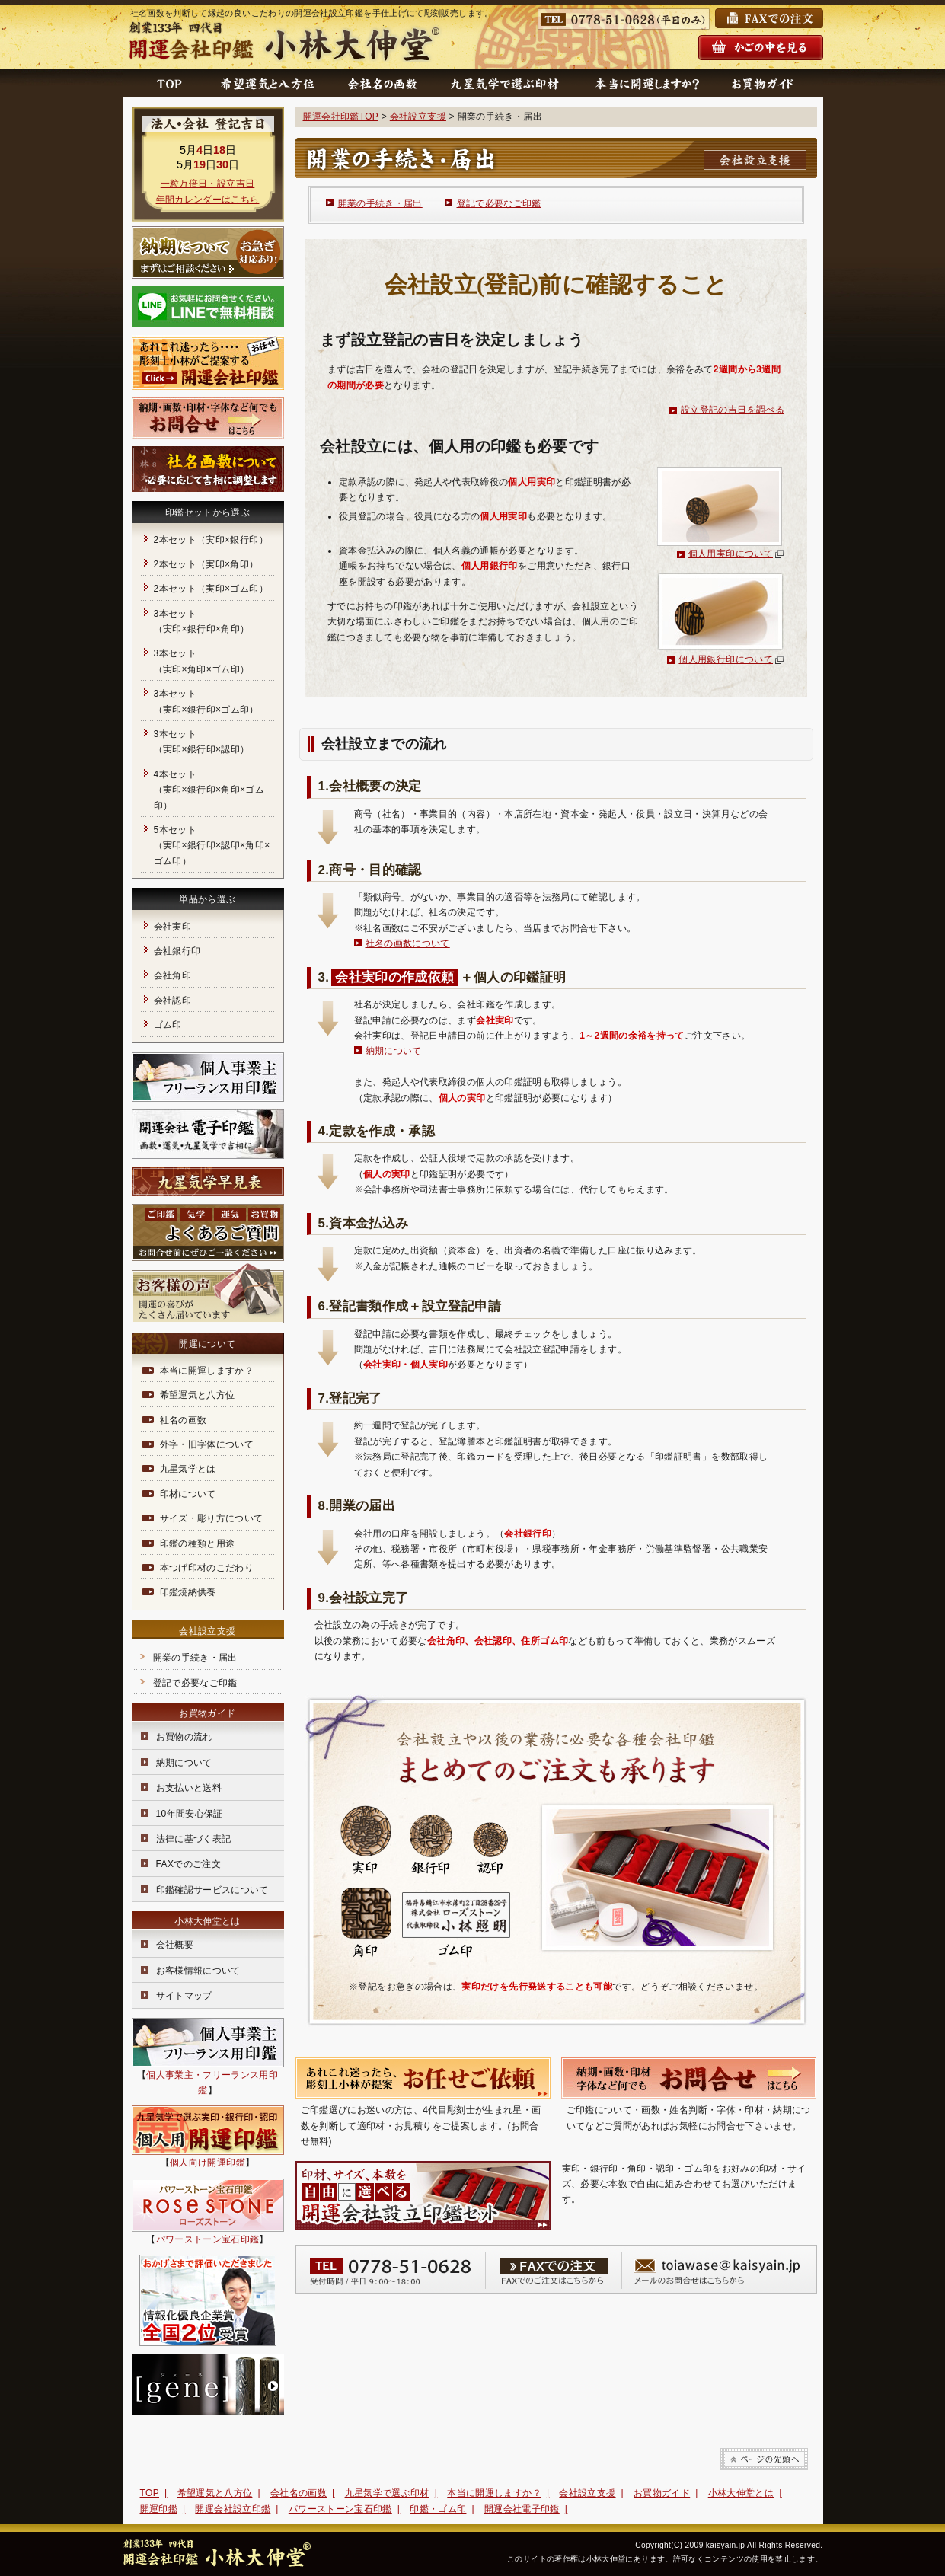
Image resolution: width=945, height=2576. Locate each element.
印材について (188, 1494)
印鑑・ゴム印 (438, 2509)
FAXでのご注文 (189, 1864)
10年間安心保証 (189, 1813)
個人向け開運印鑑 (207, 2162)
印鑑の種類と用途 (197, 1543)
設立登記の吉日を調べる (732, 409)
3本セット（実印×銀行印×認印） (202, 742)
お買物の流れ (184, 1737)
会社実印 (172, 926)
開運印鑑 (158, 2509)
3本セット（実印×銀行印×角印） (202, 621)
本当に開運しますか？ (207, 1370)
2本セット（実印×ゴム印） (211, 588)
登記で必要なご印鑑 (499, 203)
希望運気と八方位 (197, 1395)
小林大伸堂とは (741, 2493)
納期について (394, 1050)
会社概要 (174, 1944)
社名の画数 (183, 1420)
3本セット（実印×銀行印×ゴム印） (206, 701)
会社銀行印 (177, 951)
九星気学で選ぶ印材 (387, 2493)
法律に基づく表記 (193, 1839)
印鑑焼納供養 (188, 1592)
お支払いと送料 (189, 1788)
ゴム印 (168, 1025)
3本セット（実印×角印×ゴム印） (202, 661)
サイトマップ (184, 1995)
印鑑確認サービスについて (212, 1890)
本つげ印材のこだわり (207, 1568)
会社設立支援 (418, 116)
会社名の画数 (298, 2493)
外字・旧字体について (207, 1444)
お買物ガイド (662, 2493)
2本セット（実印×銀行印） (211, 540)
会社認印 (172, 1000)
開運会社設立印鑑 (232, 2509)
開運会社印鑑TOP (340, 116)
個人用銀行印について (725, 659)
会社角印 (172, 975)
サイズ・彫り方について (211, 1518)
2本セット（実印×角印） (206, 564)
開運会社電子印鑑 (522, 2509)
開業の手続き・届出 (380, 203)
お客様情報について (198, 1970)
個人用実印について (730, 553)
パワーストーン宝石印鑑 (208, 2239)
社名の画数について (408, 943)
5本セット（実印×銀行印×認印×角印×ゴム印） (212, 846)
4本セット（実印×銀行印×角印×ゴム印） (209, 790)
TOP (150, 2493)
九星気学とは (188, 1469)
